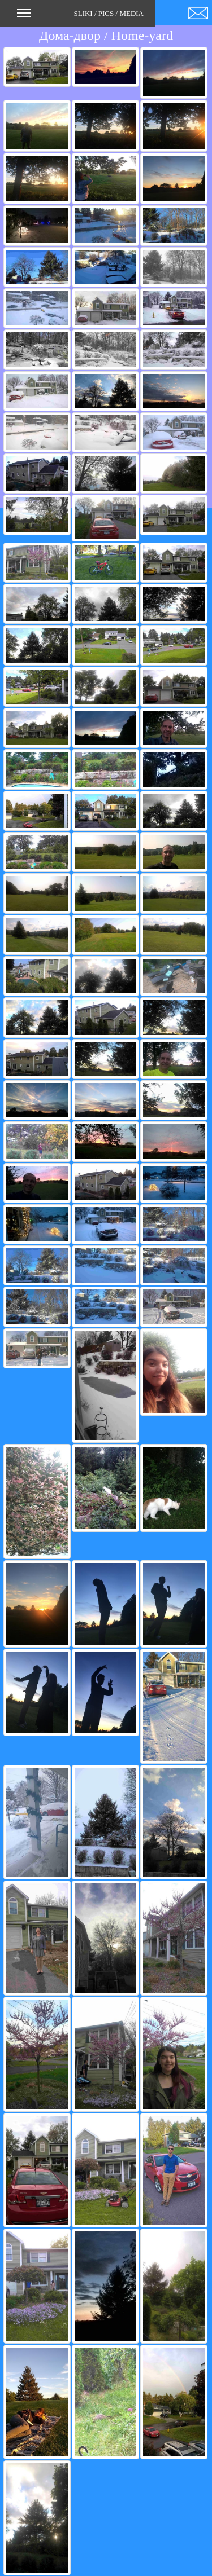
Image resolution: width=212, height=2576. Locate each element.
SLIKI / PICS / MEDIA (80, 17)
